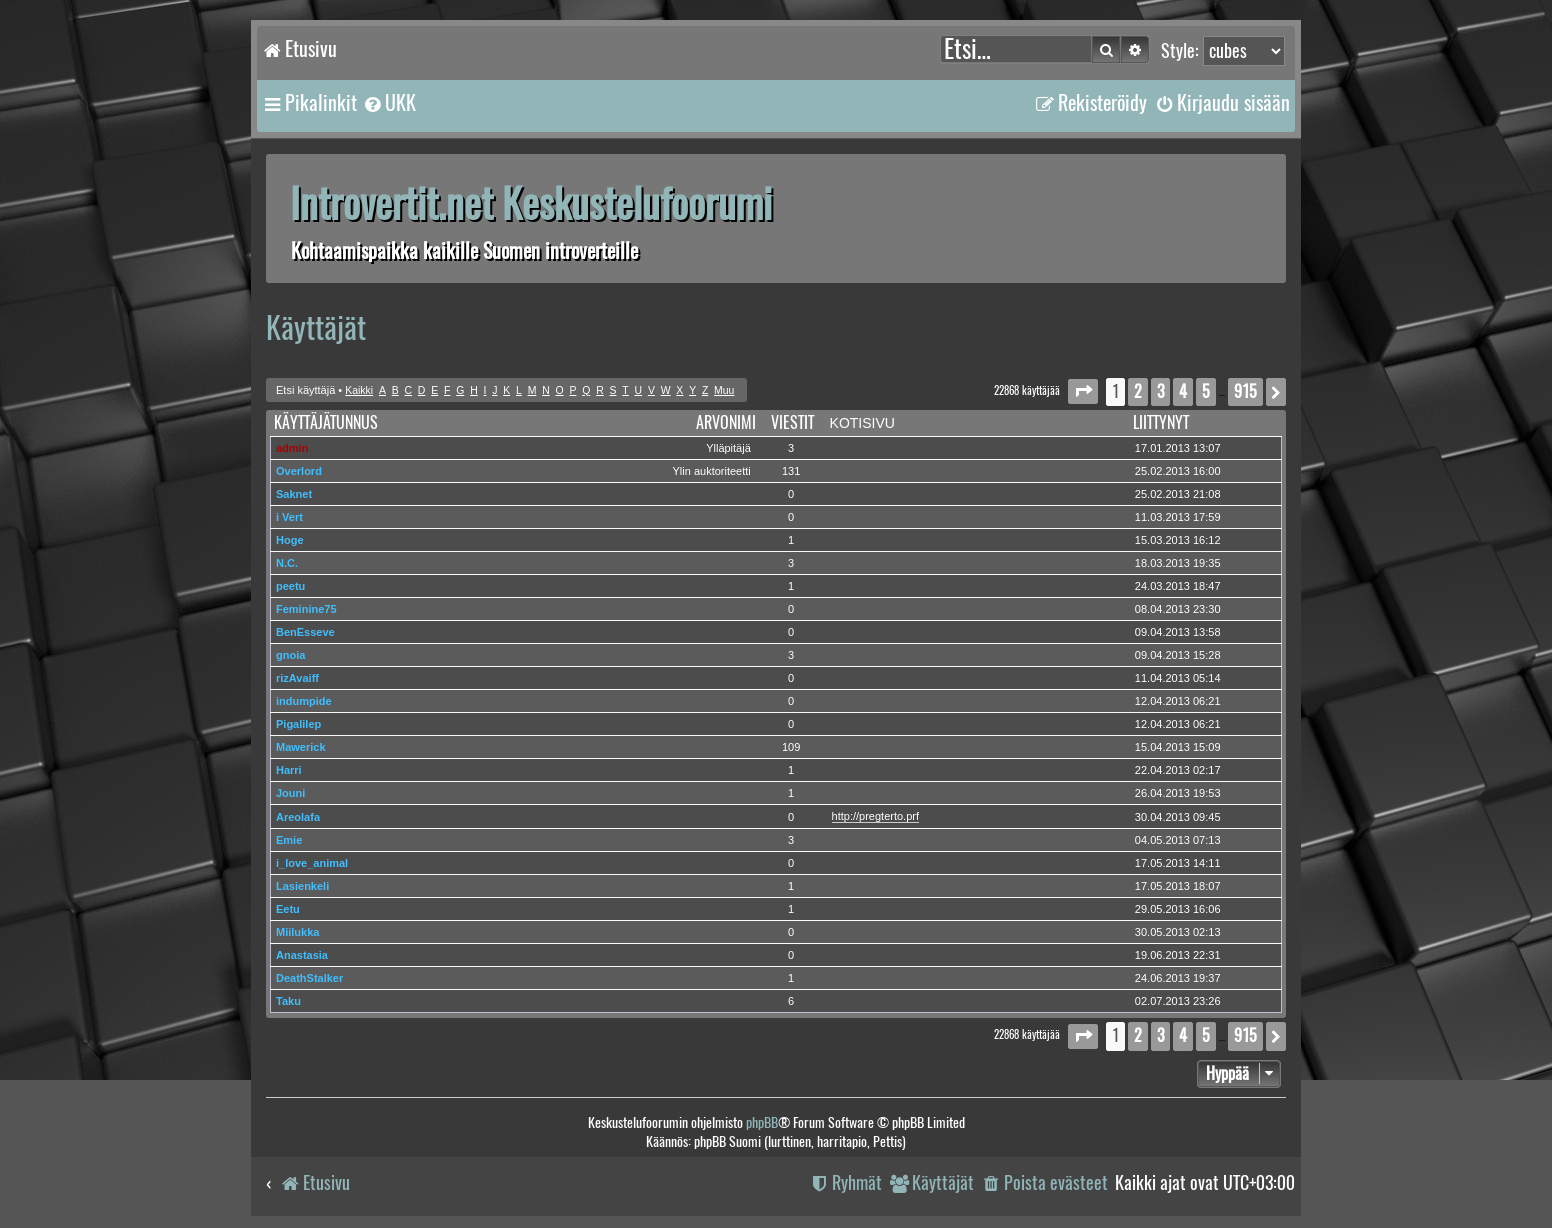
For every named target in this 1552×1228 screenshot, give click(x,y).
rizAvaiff (297, 678)
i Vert (289, 517)
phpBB (762, 1122)
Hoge (290, 540)
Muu (724, 390)
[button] (1083, 391)
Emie (289, 840)
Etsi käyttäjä (305, 390)
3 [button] (1160, 391)
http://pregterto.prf (875, 816)
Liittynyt (1161, 422)
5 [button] (1206, 391)
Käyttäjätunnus (326, 422)
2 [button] (1138, 391)
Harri (289, 770)
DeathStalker (309, 978)
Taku (288, 1001)
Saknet (294, 494)
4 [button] (1183, 391)
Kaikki (359, 390)
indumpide (304, 701)
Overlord (299, 471)
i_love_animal (312, 863)
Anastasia (302, 955)
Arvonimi (726, 422)
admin (292, 448)
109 (791, 747)
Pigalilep (298, 724)
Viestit (792, 422)
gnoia (290, 655)
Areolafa (298, 817)
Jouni (290, 793)
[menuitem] (389, 103)
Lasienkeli (302, 886)
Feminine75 (306, 609)
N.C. (287, 563)
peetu (290, 586)
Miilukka (297, 932)
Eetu (288, 909)
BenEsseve (305, 632)
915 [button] (1245, 391)
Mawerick (301, 747)
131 (791, 471)
